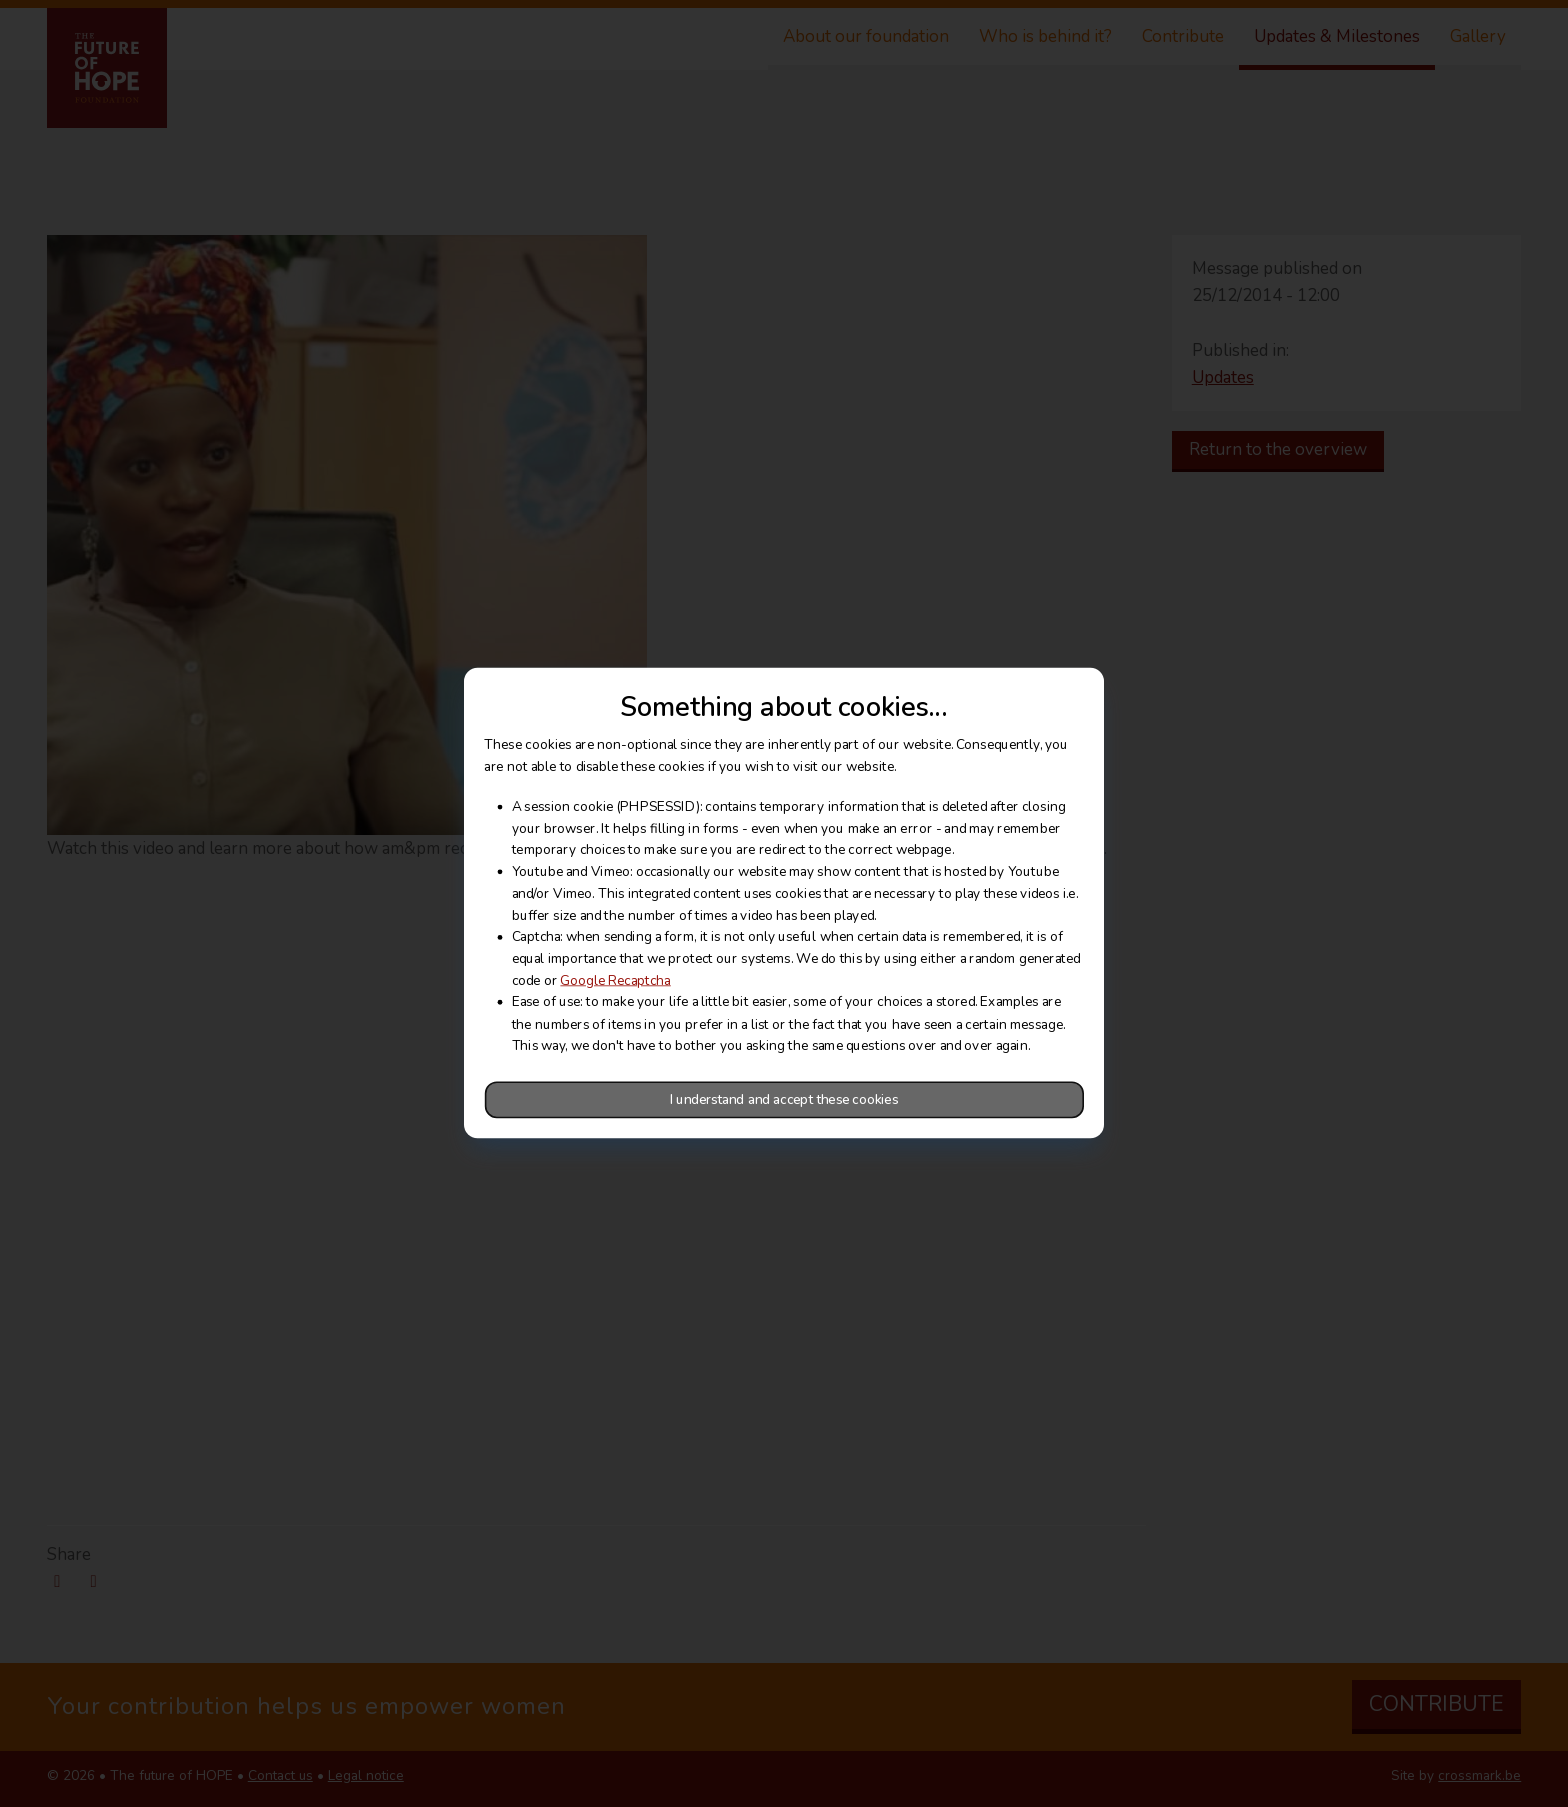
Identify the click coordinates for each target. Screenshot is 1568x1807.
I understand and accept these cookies (784, 1100)
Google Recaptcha (615, 981)
